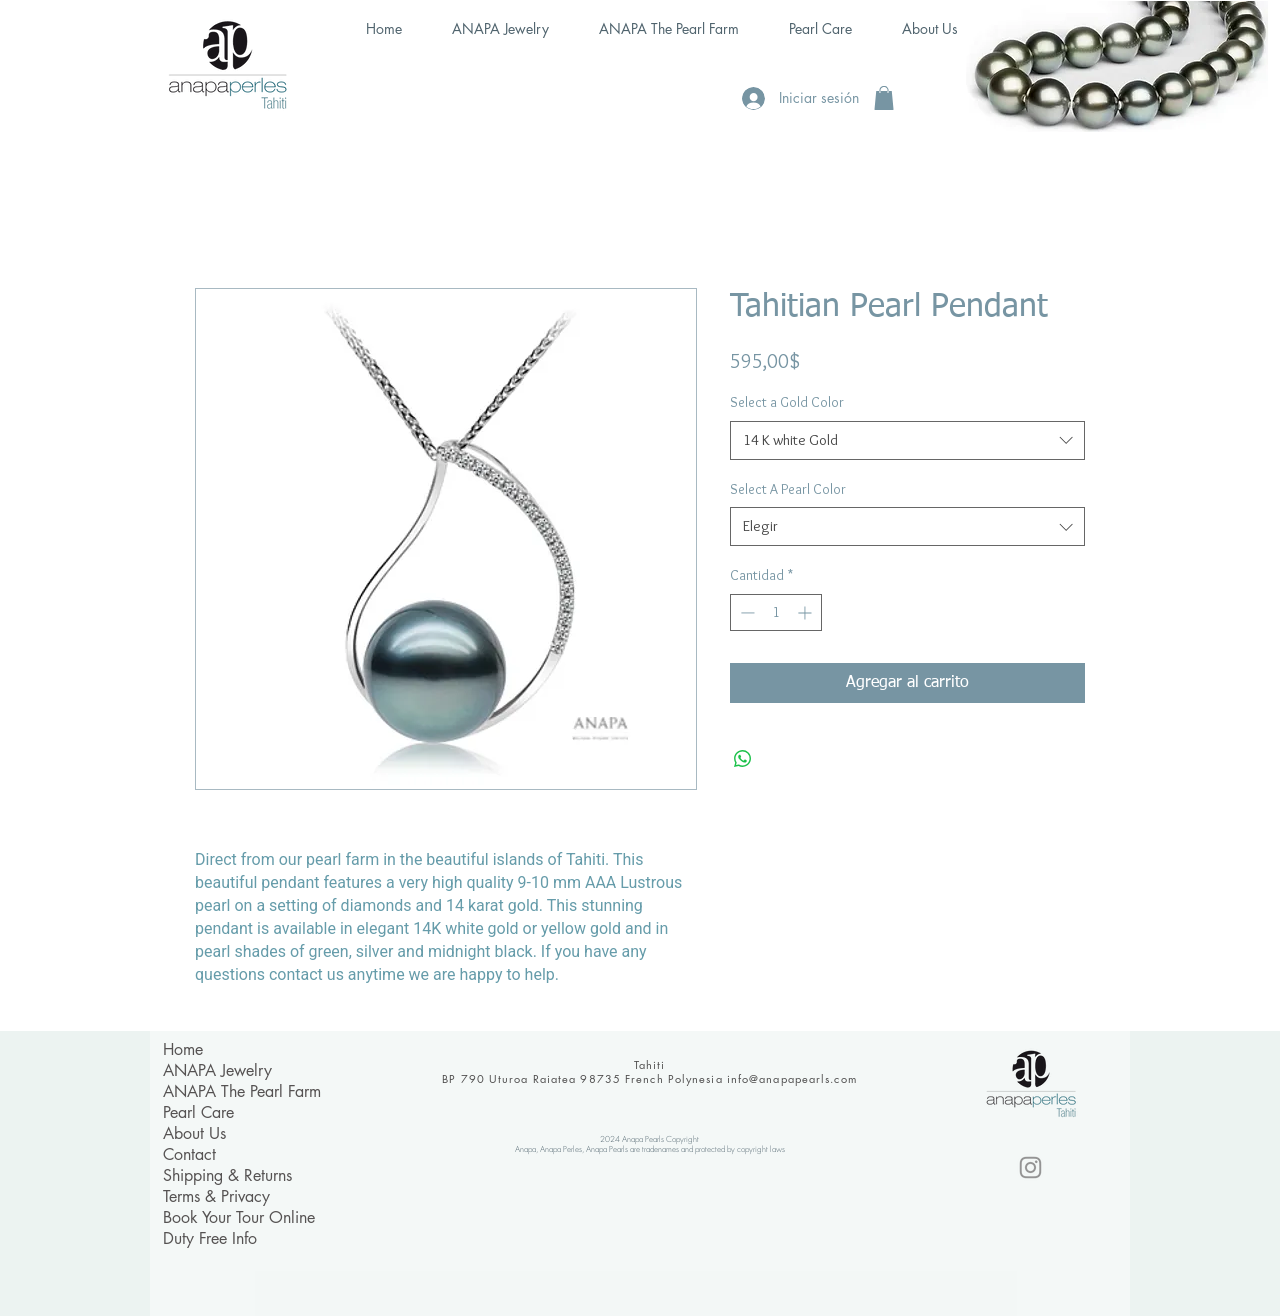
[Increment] (806, 612)
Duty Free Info (210, 1238)
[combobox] (907, 440)
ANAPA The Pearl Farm (242, 1091)
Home (183, 1049)
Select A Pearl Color (788, 489)
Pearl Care (198, 1112)
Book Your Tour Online (239, 1217)
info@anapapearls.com (792, 1078)
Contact (189, 1154)
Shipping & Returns (227, 1175)
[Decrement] (745, 612)
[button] (884, 98)
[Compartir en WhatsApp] (743, 759)
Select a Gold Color (787, 402)
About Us (194, 1133)
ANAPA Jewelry (217, 1070)
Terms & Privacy (216, 1196)
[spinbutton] (776, 612)
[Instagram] (1030, 1167)
